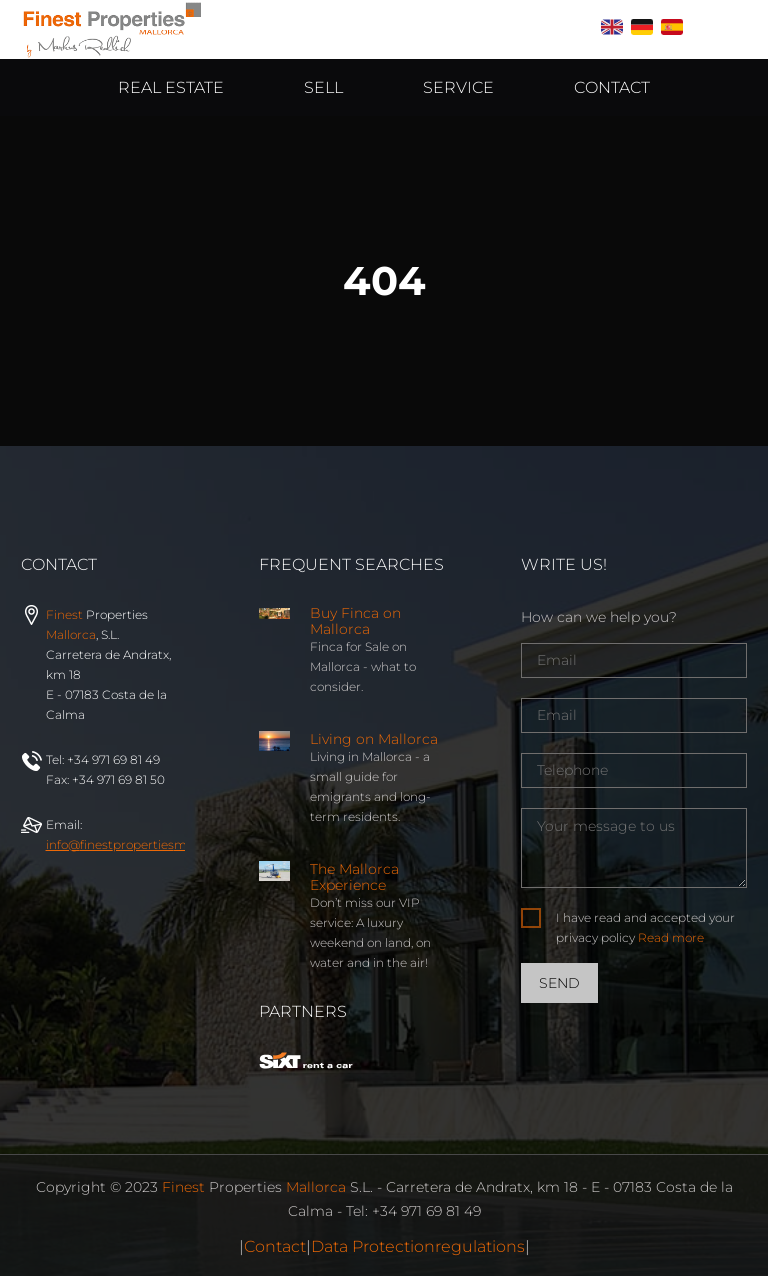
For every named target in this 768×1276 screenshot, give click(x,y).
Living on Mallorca (374, 739)
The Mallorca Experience (354, 877)
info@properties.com (150, 844)
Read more (671, 937)
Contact (275, 1246)
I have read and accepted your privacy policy (645, 927)
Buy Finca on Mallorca (355, 621)
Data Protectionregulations (418, 1246)
